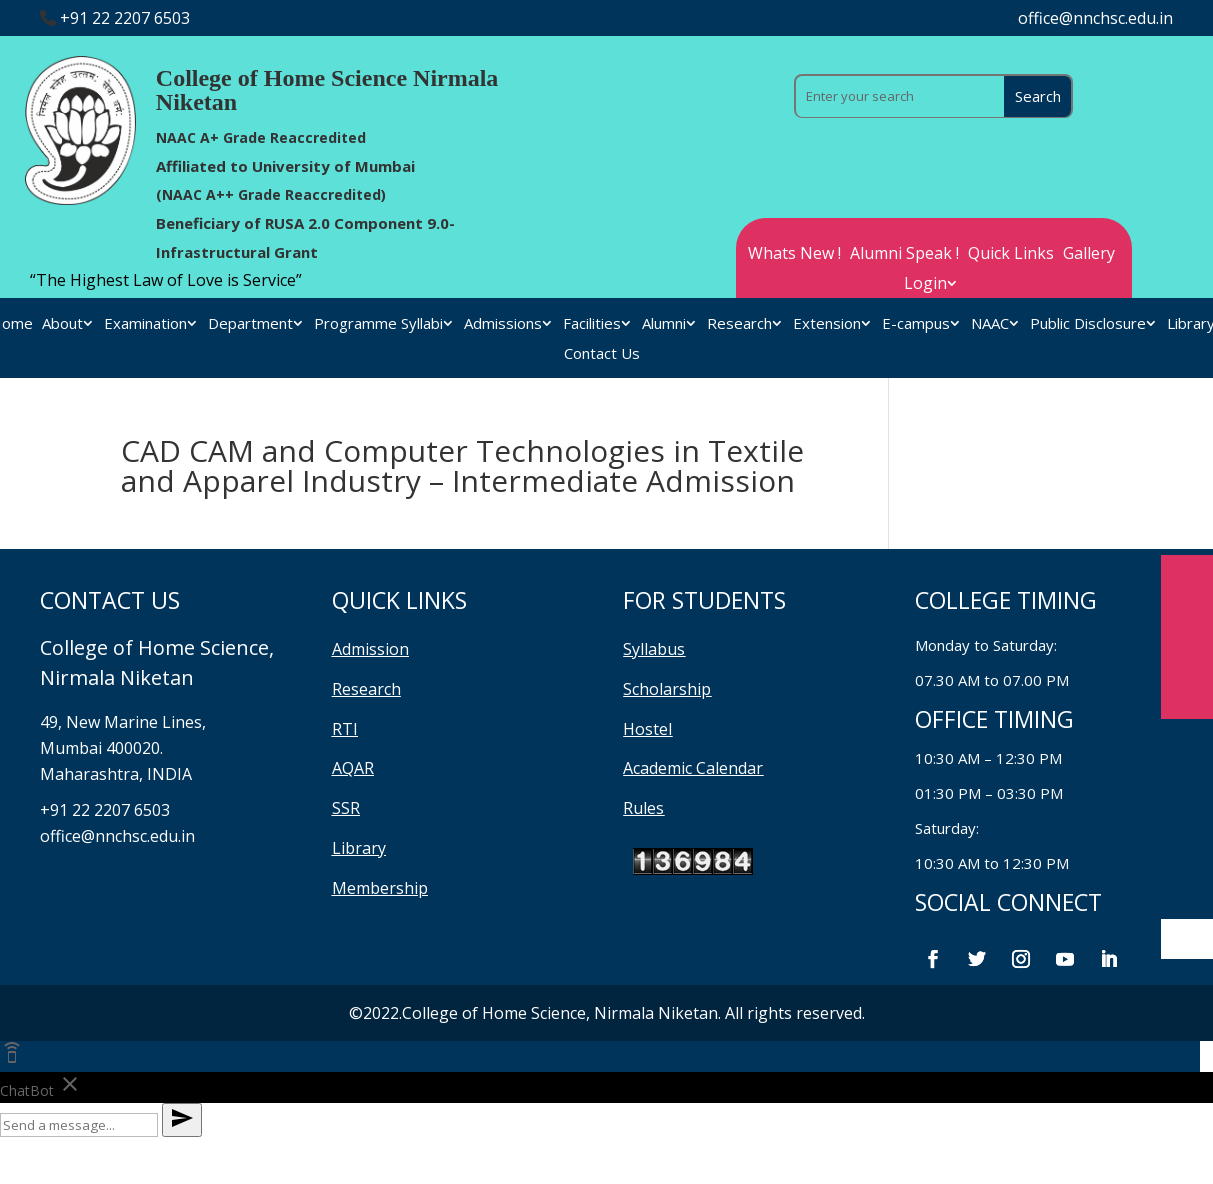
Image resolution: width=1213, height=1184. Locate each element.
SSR (346, 808)
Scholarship (667, 689)
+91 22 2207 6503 (125, 18)
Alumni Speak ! (904, 255)
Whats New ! (794, 255)
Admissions (503, 324)
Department (250, 324)
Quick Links (1011, 255)
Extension (827, 324)
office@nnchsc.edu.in (1095, 18)
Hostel (647, 729)
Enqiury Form (1187, 637)
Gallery (1089, 255)
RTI (345, 729)
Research (739, 324)
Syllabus (654, 649)
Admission (370, 649)
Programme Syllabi (378, 324)
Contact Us (602, 354)
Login (925, 285)
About (62, 324)
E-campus (916, 324)
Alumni (664, 324)
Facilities (592, 324)
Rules (643, 808)
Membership (380, 888)
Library (359, 848)
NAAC (990, 324)
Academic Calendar (693, 768)
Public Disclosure (1088, 324)
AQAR (353, 768)
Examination (145, 324)
